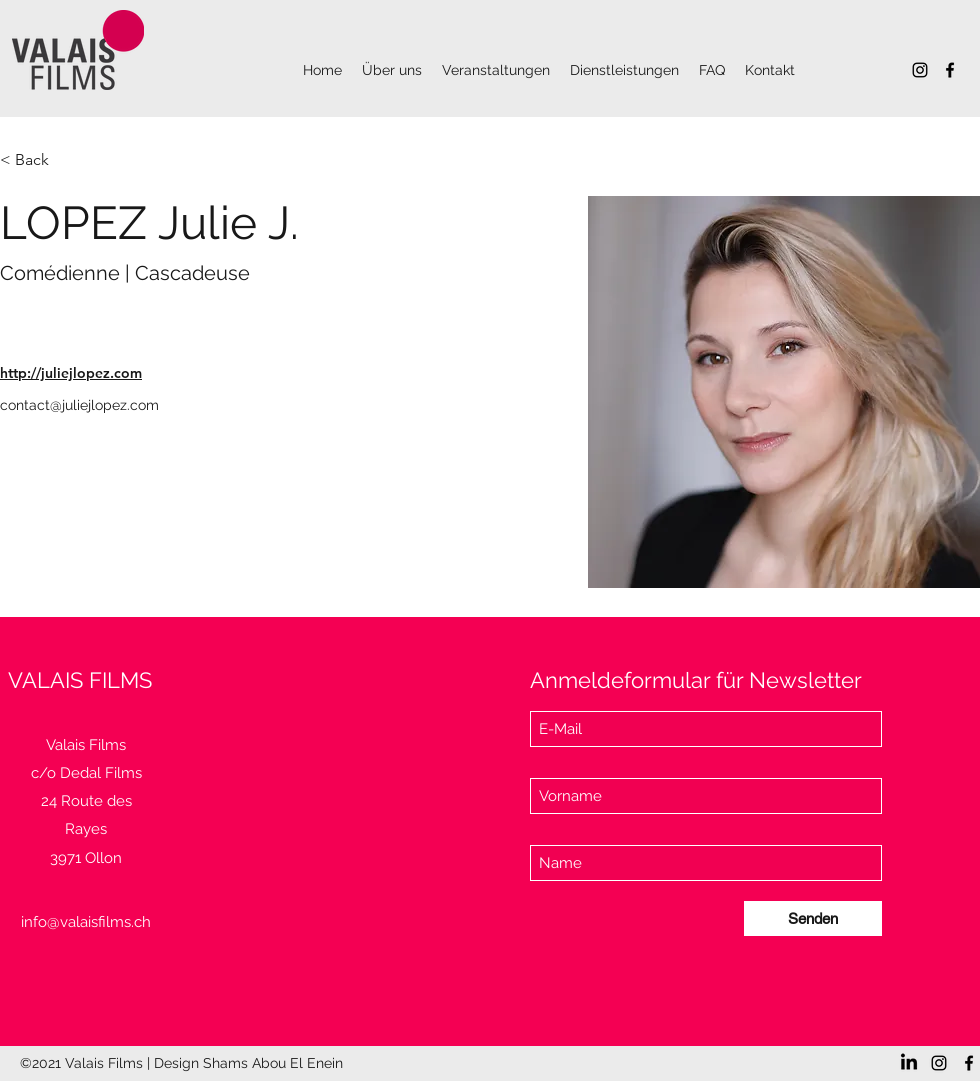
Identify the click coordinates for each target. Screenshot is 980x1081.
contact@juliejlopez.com (79, 405)
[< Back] (39, 160)
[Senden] (813, 918)
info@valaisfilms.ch (86, 922)
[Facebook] (950, 70)
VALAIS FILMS (80, 680)
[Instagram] (920, 70)
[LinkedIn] (909, 1063)
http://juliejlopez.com (71, 373)
